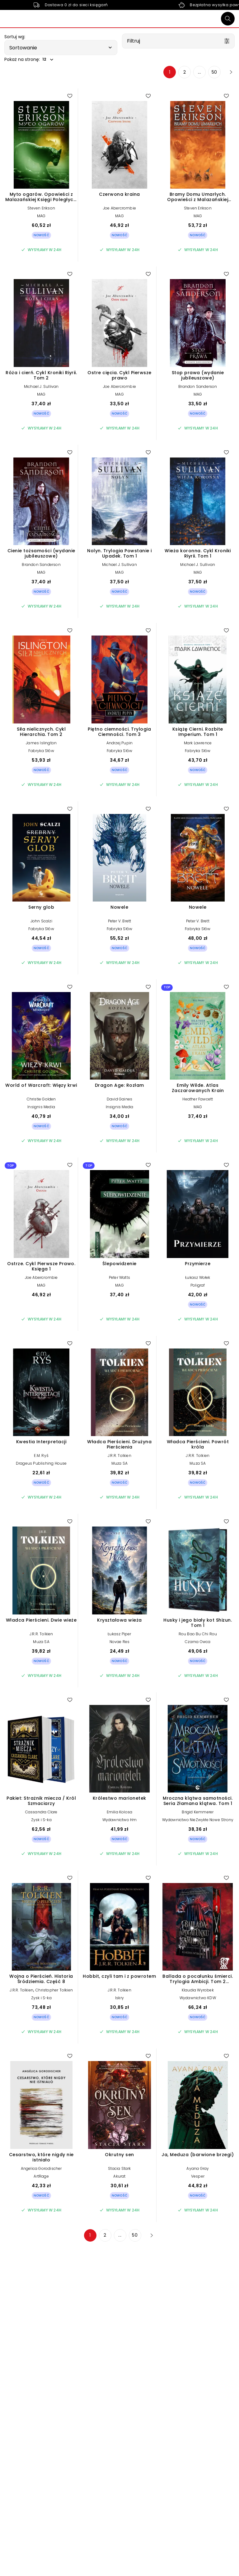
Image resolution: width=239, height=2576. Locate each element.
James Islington (41, 743)
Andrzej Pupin (119, 743)
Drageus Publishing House (41, 1463)
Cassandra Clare (41, 1812)
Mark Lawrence (198, 743)
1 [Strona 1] (170, 72)
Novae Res (120, 1641)
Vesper (197, 2176)
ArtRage (41, 2176)
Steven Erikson (41, 208)
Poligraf (197, 1285)
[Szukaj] (228, 18)
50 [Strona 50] (214, 72)
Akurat (119, 2176)
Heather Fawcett (197, 1099)
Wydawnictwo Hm (119, 1819)
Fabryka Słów (41, 750)
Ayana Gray (197, 2168)
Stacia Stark (119, 2168)
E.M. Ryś (41, 1455)
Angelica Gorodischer (41, 2168)
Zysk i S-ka (41, 1819)
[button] (60, 47)
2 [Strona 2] (184, 72)
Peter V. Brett (119, 921)
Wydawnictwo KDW (198, 1997)
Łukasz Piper (119, 1634)
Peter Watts (119, 1277)
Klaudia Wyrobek (198, 1990)
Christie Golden (41, 1099)
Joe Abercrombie (119, 208)
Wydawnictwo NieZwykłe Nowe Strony (198, 1819)
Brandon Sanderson (197, 386)
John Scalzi (41, 921)
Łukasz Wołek (197, 1277)
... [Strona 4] (199, 72)
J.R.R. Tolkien (119, 1455)
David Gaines (119, 1099)
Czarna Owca (197, 1641)
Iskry (119, 1997)
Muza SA (119, 1463)
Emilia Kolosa (120, 1812)
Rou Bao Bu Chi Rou (198, 1634)
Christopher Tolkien (54, 1990)
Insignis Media (41, 1106)
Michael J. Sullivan (41, 386)
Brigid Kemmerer (197, 1812)
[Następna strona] (229, 72)
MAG (41, 215)
